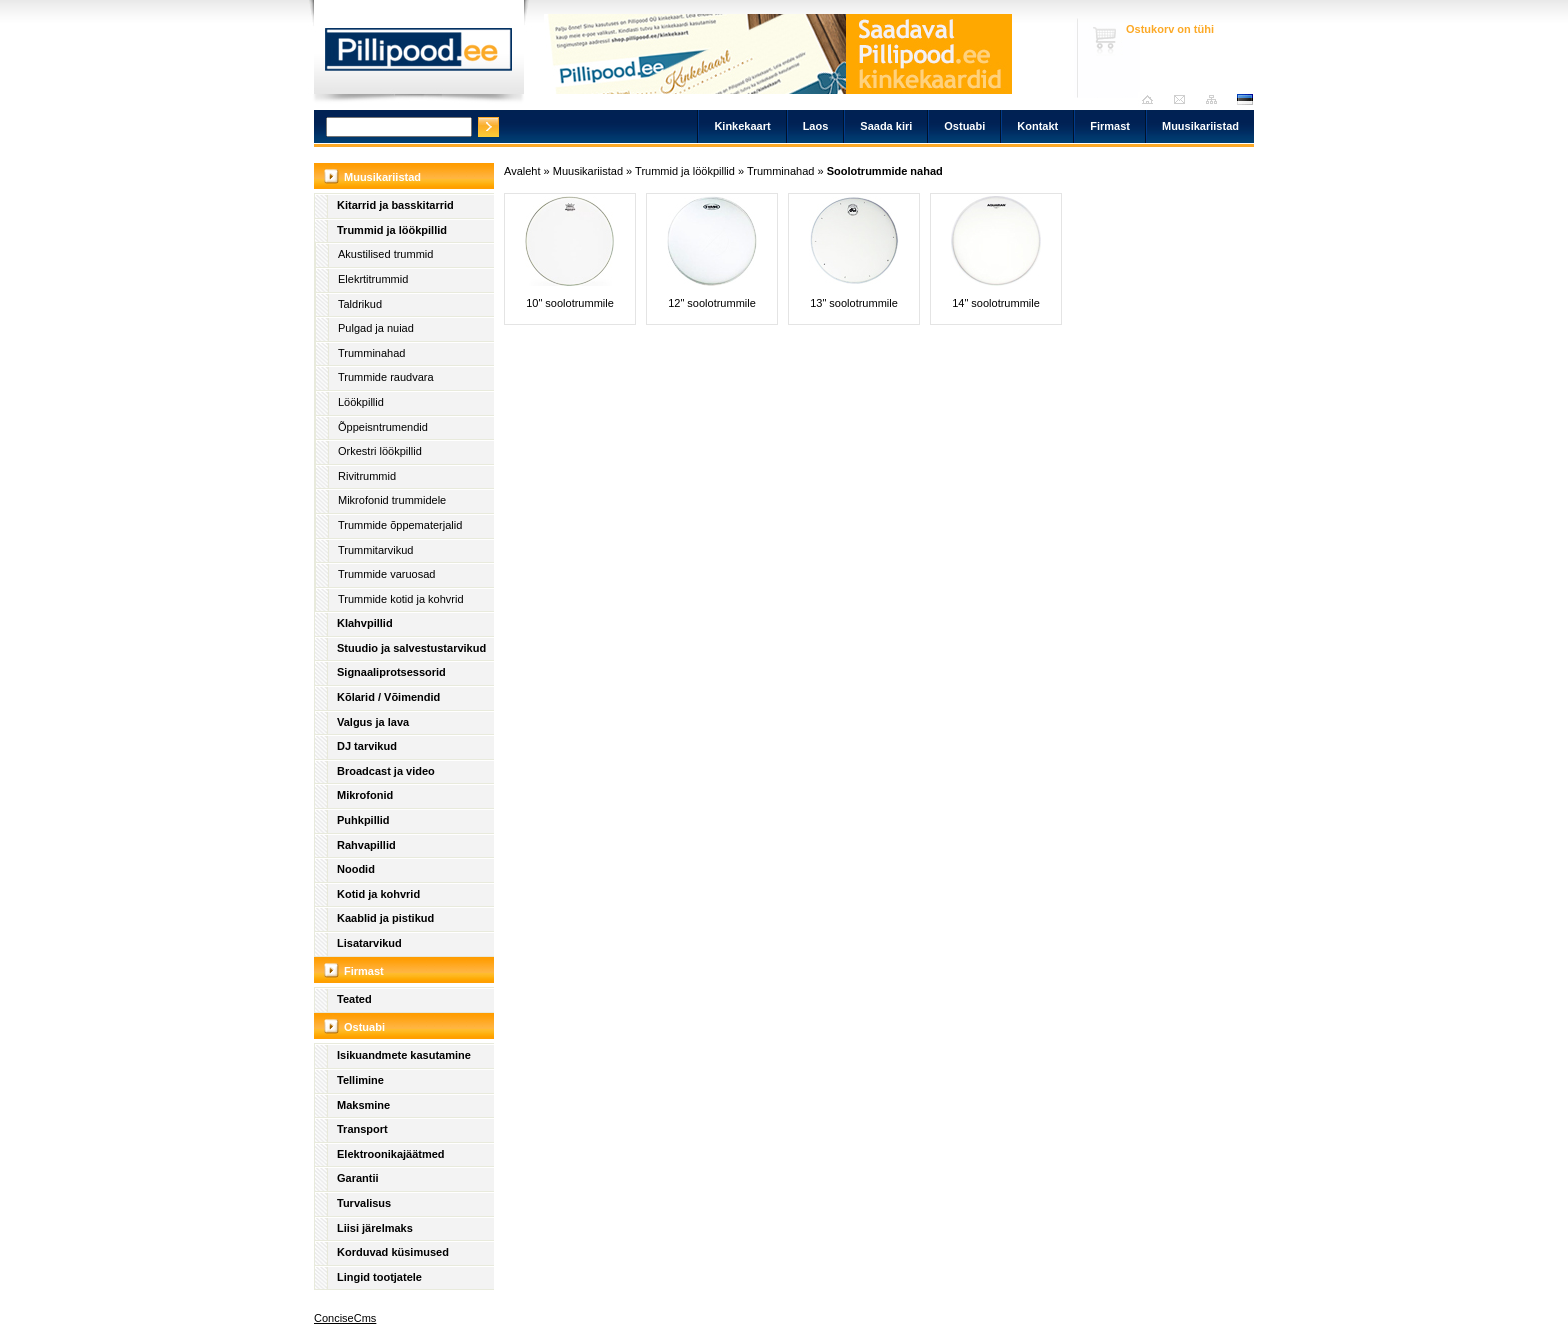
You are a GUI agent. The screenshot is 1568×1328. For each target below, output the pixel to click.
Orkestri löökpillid (380, 451)
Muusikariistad (1200, 126)
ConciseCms (345, 1318)
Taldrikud (360, 304)
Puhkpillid (363, 820)
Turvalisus (364, 1203)
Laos (816, 126)
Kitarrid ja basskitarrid (395, 205)
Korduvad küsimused (393, 1252)
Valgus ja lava (373, 722)
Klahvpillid (365, 623)
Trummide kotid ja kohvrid (401, 599)
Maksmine (363, 1105)
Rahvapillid (366, 845)
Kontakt (1037, 126)
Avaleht (1152, 99)
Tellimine (360, 1080)
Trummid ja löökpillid (392, 230)
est (1244, 99)
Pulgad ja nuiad (376, 328)
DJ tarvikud (367, 746)
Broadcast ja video (386, 771)
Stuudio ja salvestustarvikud (411, 648)
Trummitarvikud (375, 550)
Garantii (358, 1178)
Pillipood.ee (419, 55)
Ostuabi (964, 126)
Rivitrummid (367, 476)
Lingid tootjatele (379, 1277)
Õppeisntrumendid (383, 427)
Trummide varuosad (386, 574)
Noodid (356, 869)
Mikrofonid (365, 795)
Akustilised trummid (385, 254)
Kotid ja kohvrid (378, 894)
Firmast (1110, 126)
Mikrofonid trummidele (392, 500)
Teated (354, 999)
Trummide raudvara (386, 377)
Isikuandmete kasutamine (404, 1055)
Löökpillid (361, 402)
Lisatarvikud (369, 943)
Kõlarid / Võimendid (388, 697)
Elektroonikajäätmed (391, 1154)
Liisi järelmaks (375, 1228)
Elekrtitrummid (373, 279)
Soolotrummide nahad (885, 171)
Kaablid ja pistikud (385, 918)
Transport (362, 1129)
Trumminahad (371, 353)
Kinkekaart (742, 126)
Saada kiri (1184, 99)
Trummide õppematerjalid (400, 525)
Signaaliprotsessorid (391, 672)
